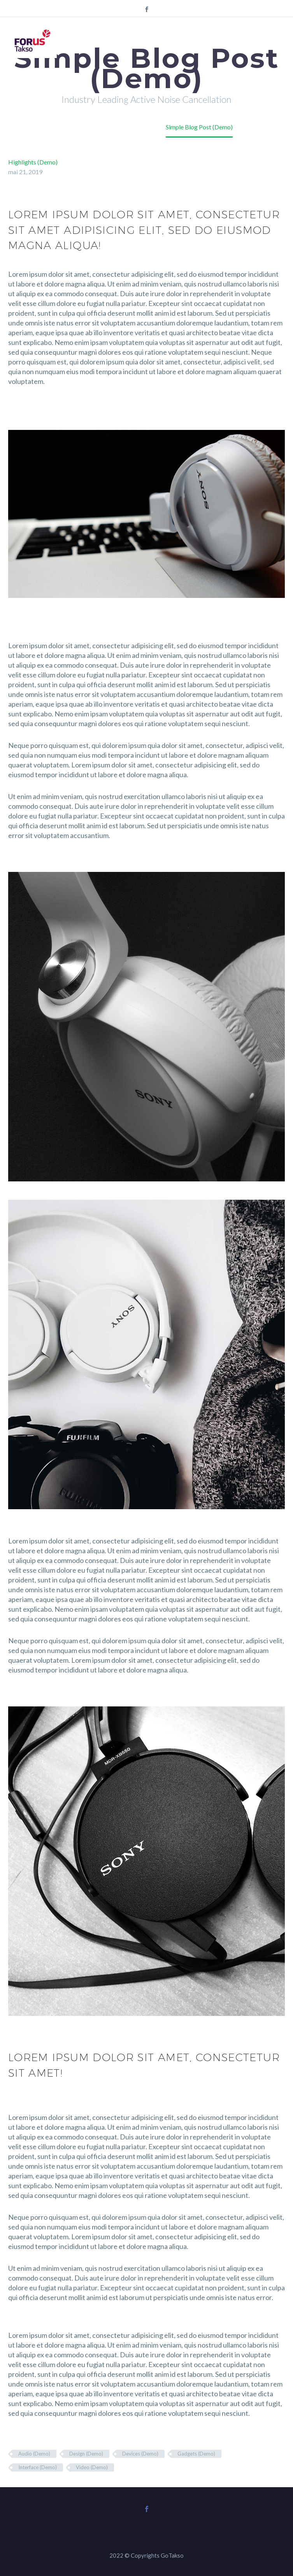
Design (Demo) (86, 2453)
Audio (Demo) (34, 2453)
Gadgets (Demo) (196, 2453)
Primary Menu (277, 40)
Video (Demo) (92, 2467)
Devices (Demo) (140, 2453)
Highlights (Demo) (33, 162)
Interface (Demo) (37, 2467)
